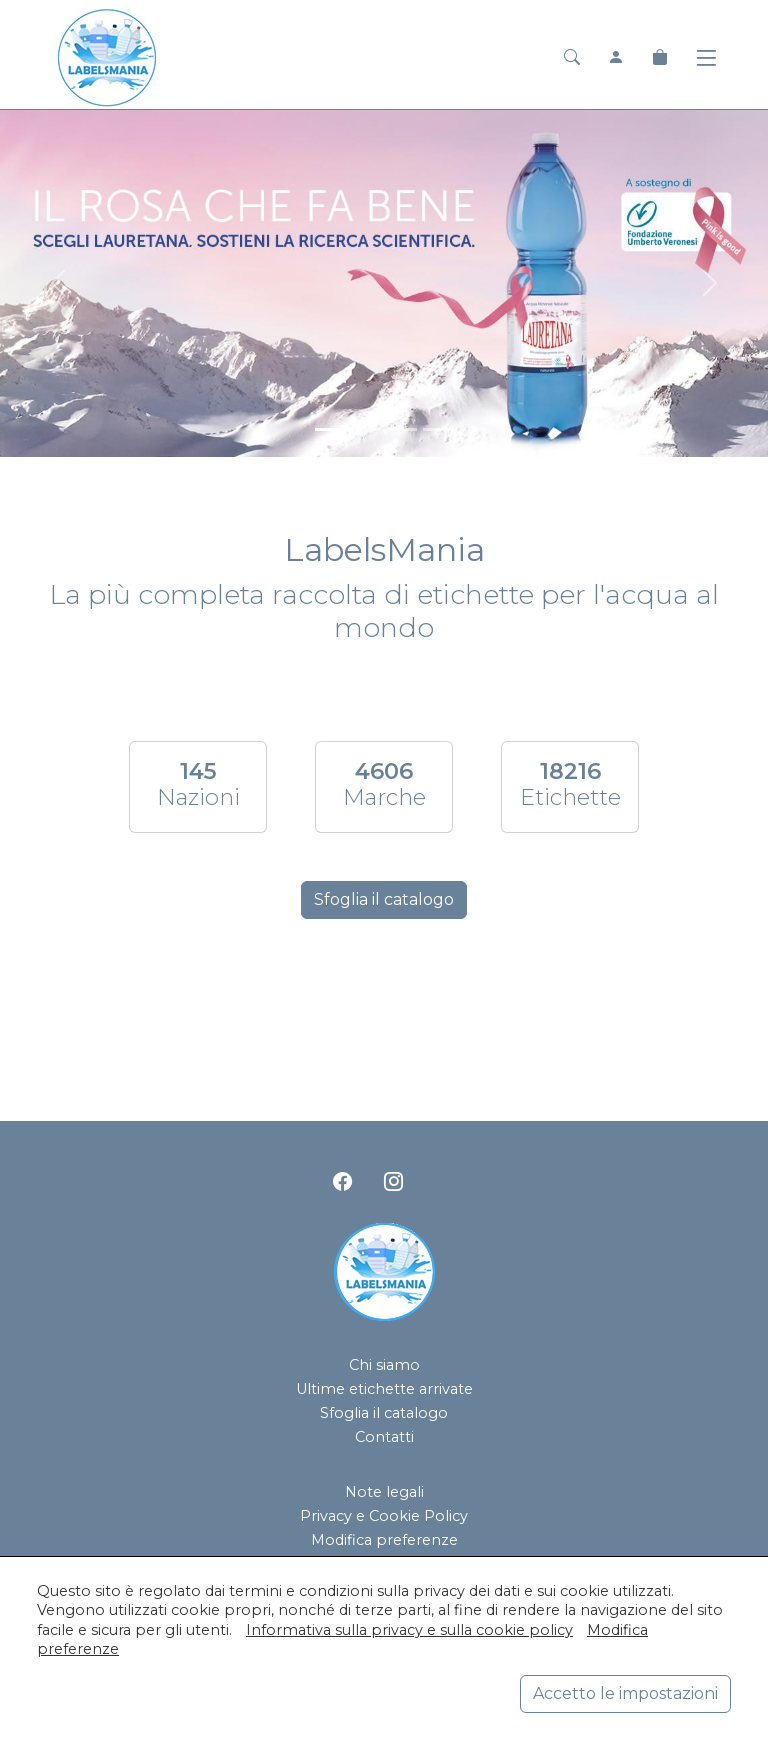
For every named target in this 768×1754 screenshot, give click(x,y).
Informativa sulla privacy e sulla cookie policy (409, 1630)
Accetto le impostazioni (625, 1693)
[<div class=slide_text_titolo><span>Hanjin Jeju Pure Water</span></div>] (438, 429)
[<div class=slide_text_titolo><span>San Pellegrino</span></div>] (402, 429)
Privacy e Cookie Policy (384, 1516)
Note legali (384, 1492)
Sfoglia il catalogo (384, 899)
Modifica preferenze (384, 1540)
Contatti (384, 1437)
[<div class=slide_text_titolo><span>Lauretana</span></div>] (330, 429)
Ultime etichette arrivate (384, 1389)
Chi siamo (384, 1365)
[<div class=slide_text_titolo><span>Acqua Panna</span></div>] (366, 429)
